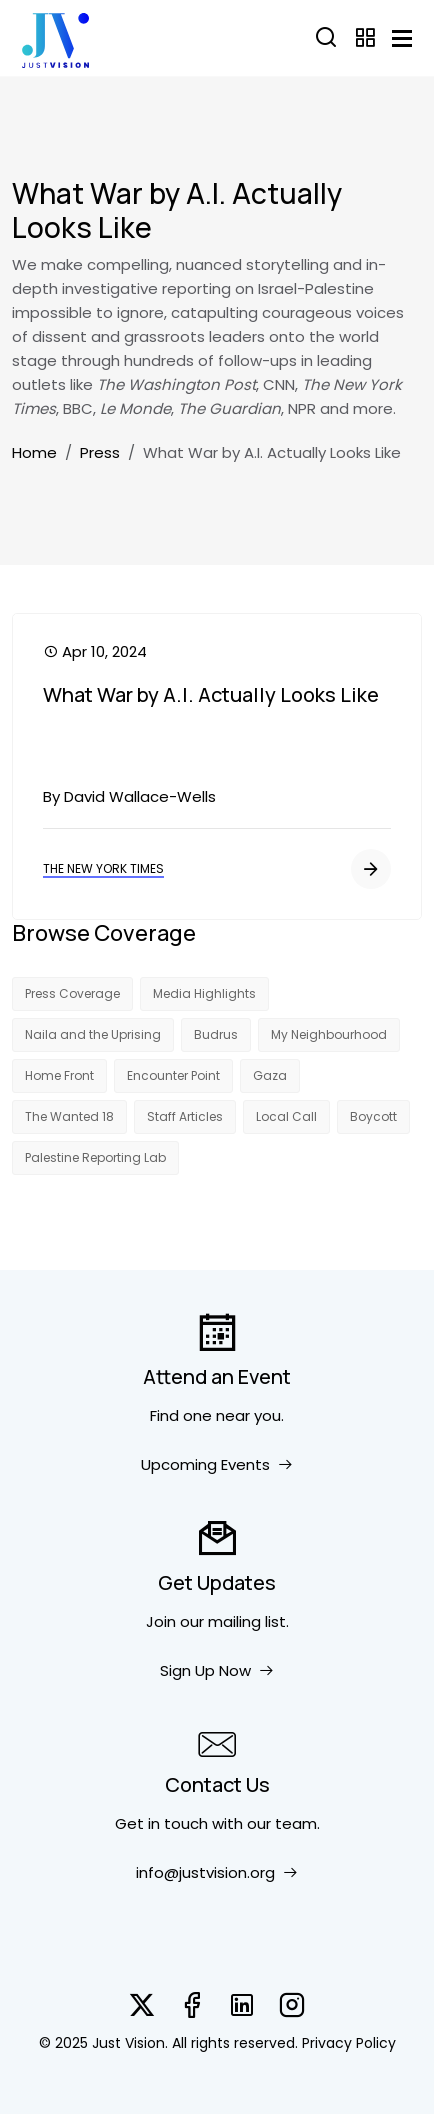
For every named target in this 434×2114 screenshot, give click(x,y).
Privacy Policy (349, 2043)
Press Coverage (72, 993)
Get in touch (161, 1823)
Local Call (286, 1116)
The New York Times (103, 868)
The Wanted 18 (69, 1116)
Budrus (216, 1034)
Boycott (373, 1116)
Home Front (59, 1075)
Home (34, 452)
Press (100, 452)
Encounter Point (173, 1075)
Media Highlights (204, 993)
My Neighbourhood (329, 1034)
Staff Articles (185, 1116)
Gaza (270, 1075)
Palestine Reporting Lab (95, 1157)
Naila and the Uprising (93, 1034)
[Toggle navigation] (402, 38)
